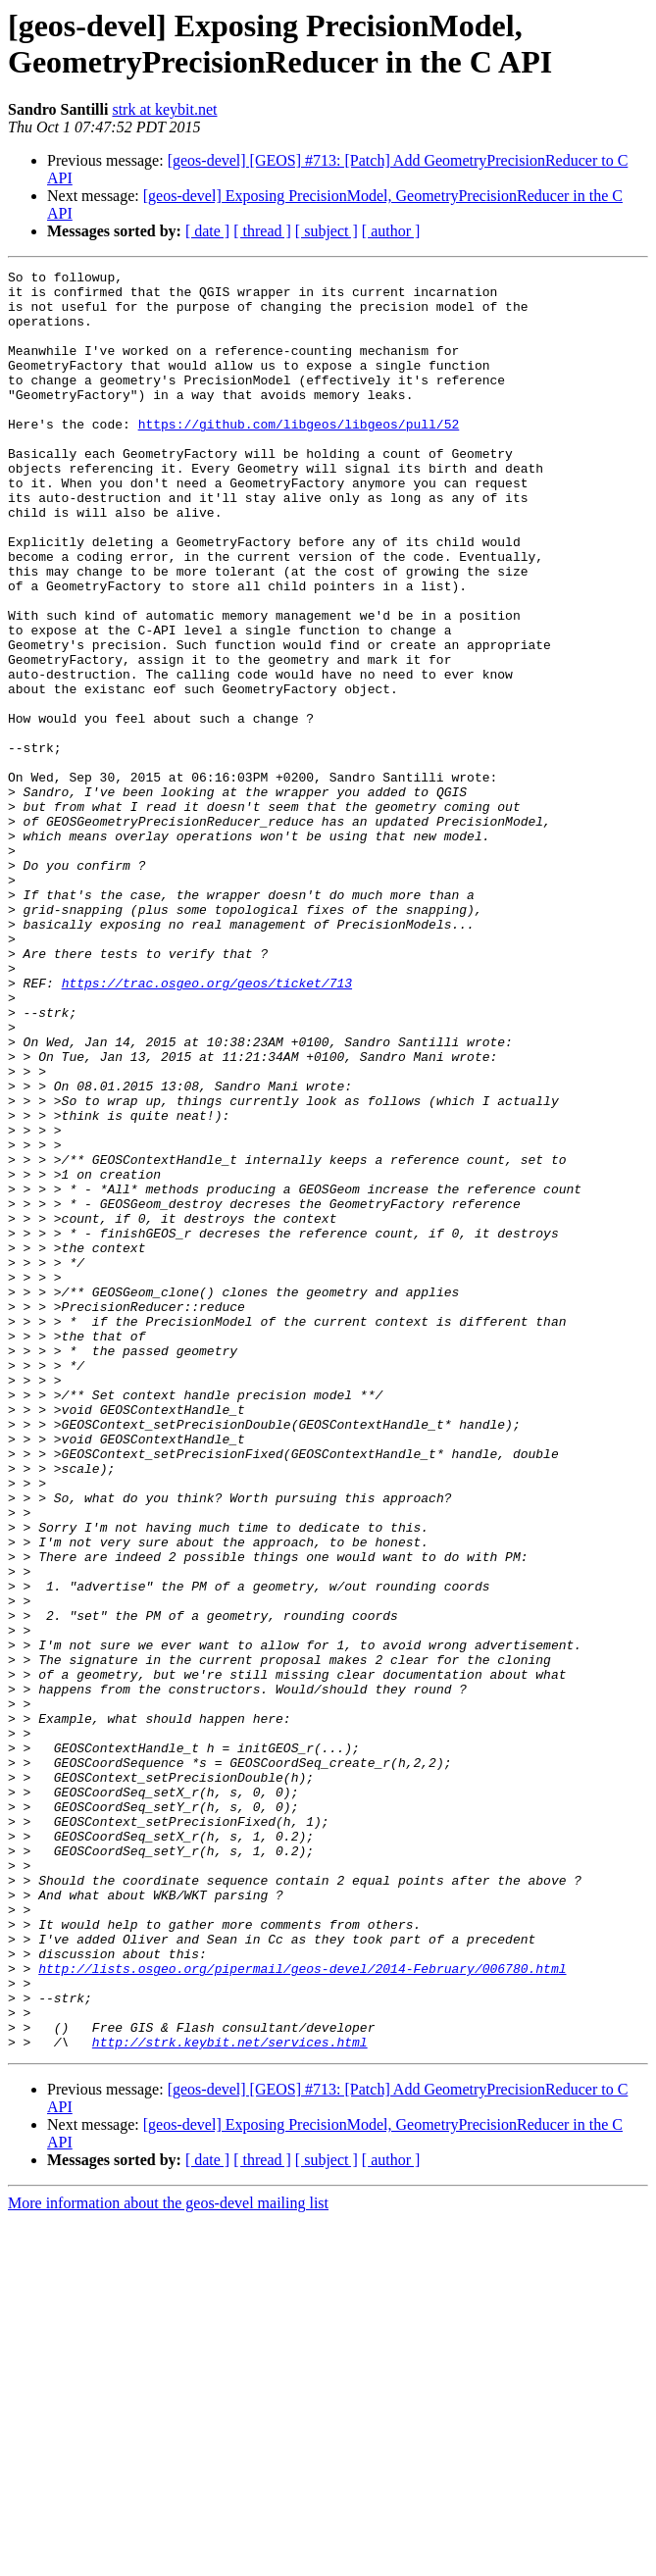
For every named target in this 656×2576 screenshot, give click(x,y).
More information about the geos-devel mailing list (168, 2559)
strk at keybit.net (164, 109)
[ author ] (391, 231)
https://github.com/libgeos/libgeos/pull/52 (299, 456)
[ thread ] (262, 231)
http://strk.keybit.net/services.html (230, 2397)
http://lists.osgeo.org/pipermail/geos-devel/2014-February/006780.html (302, 2309)
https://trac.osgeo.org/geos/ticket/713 (207, 1127)
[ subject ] (326, 231)
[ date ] (207, 231)
